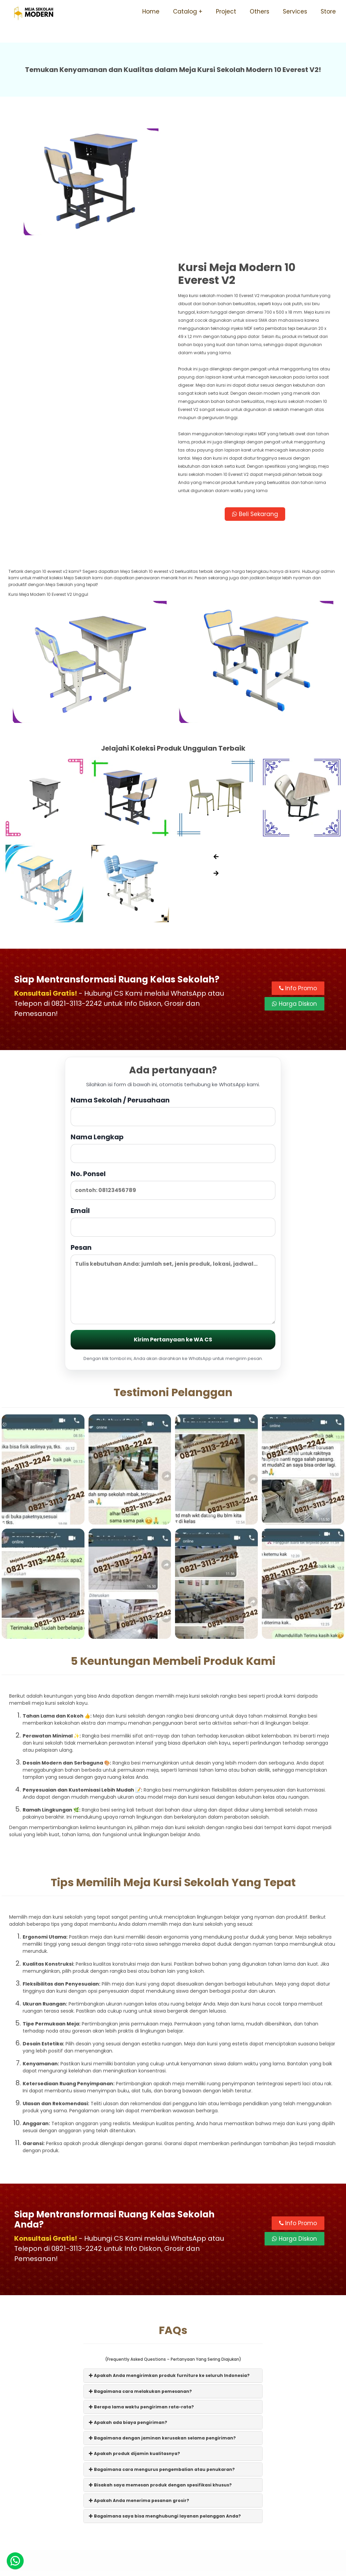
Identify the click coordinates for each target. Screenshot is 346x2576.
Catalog (185, 11)
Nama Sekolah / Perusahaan (173, 980)
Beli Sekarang (255, 384)
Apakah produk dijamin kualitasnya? (134, 2323)
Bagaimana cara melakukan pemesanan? (140, 2261)
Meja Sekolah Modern (182, 2567)
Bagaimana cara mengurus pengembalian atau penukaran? (162, 2339)
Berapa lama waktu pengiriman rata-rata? (141, 2276)
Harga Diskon (294, 874)
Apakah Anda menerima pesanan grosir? (139, 2370)
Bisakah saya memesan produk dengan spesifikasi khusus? (160, 2354)
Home (150, 11)
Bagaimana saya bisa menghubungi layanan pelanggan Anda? (165, 2385)
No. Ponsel (173, 1054)
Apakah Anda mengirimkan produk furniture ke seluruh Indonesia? (169, 2245)
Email (173, 1090)
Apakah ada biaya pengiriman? (128, 2292)
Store (328, 11)
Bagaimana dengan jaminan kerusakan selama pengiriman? (162, 2307)
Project (226, 11)
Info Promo (298, 858)
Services (295, 11)
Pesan (173, 1153)
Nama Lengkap (173, 1017)
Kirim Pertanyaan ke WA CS (173, 1209)
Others (259, 11)
